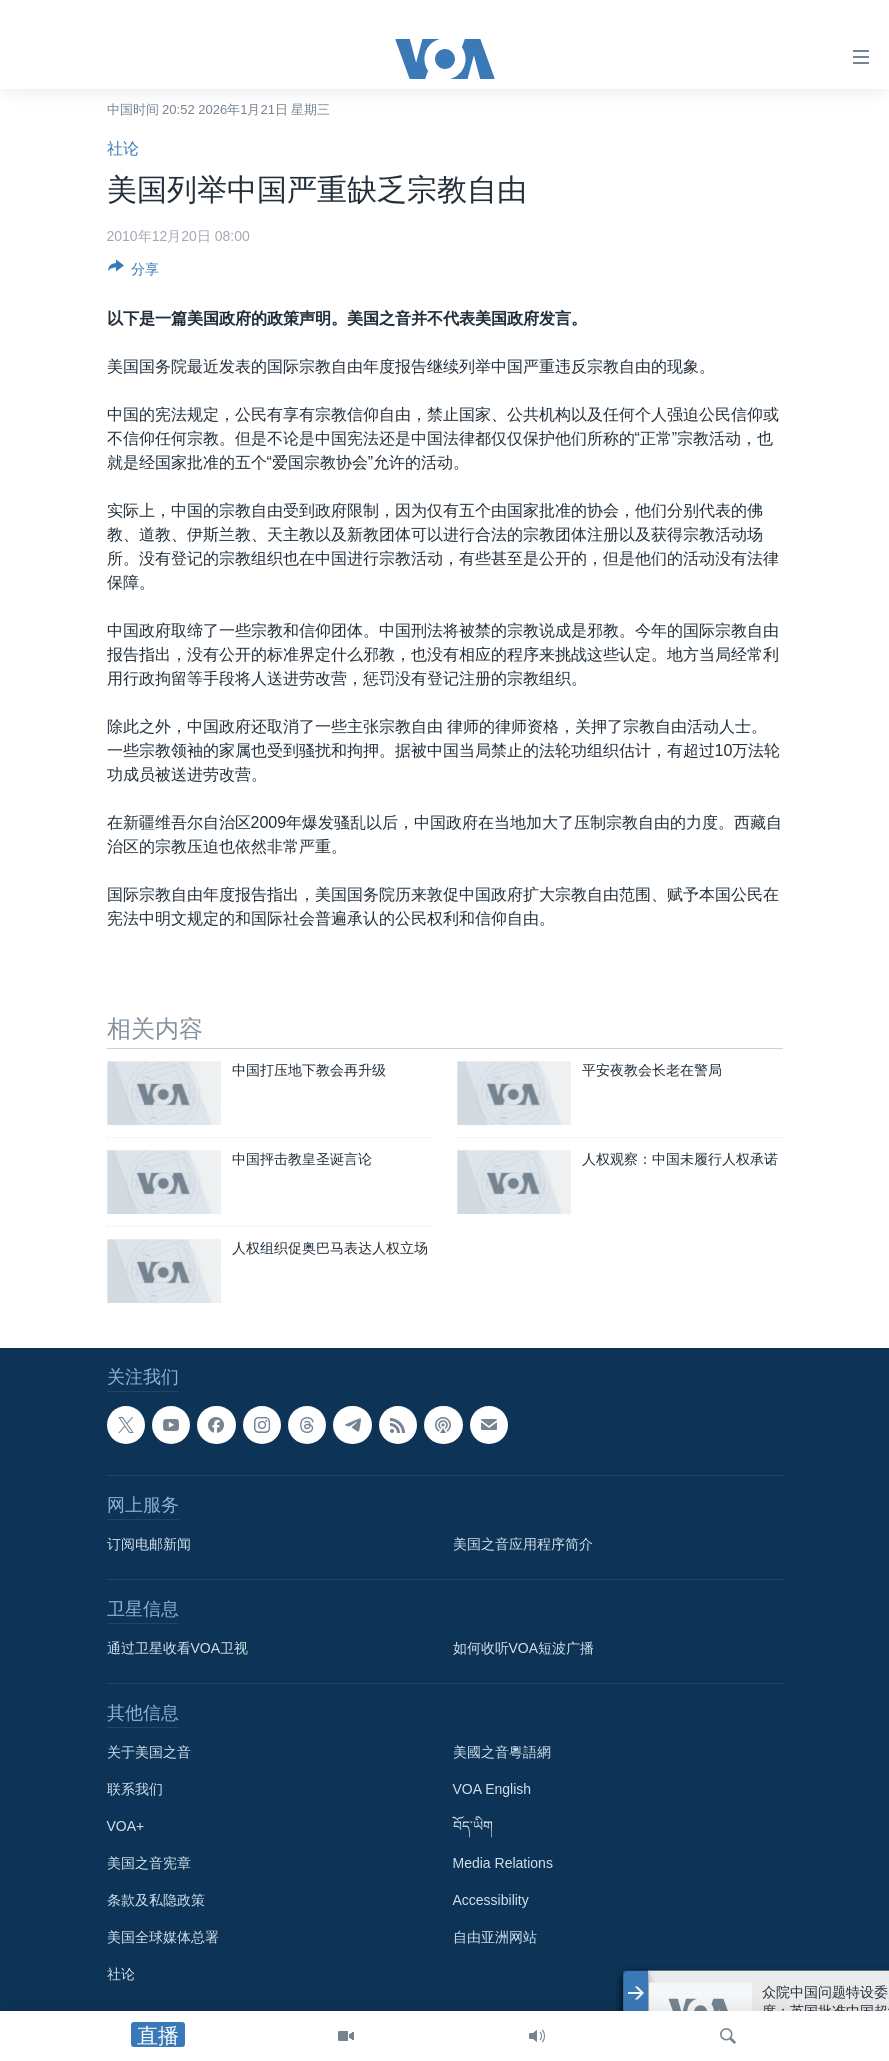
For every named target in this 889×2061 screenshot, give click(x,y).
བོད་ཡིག (473, 1826)
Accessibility (491, 1900)
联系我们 (135, 1789)
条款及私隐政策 (156, 1900)
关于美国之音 (149, 1752)
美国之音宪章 (149, 1863)
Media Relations (503, 1863)
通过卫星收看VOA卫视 (178, 1648)
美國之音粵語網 (502, 1752)
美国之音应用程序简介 (523, 1544)
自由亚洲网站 (495, 1937)
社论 (123, 148)
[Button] (134, 272)
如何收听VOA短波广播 (524, 1648)
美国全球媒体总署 (163, 1937)
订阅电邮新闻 (149, 1544)
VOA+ (126, 1826)
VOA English (492, 1789)
